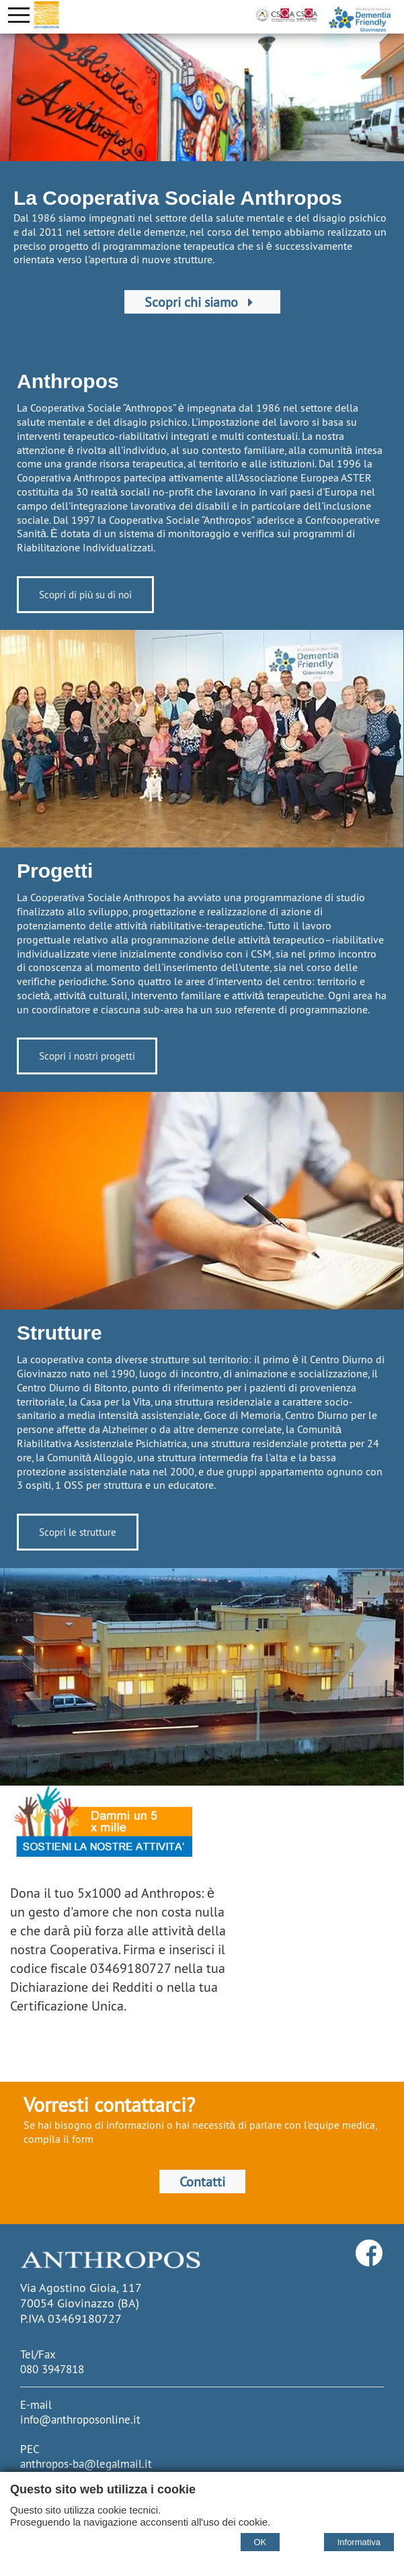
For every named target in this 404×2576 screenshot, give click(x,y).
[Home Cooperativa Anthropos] (46, 14)
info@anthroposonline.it (80, 2419)
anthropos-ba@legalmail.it (86, 2463)
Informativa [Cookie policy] (358, 2542)
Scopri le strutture (65, 1533)
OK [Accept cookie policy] (260, 2542)
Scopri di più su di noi (73, 596)
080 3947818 (52, 2369)
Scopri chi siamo (202, 301)
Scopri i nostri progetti (95, 1058)
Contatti (202, 2180)
